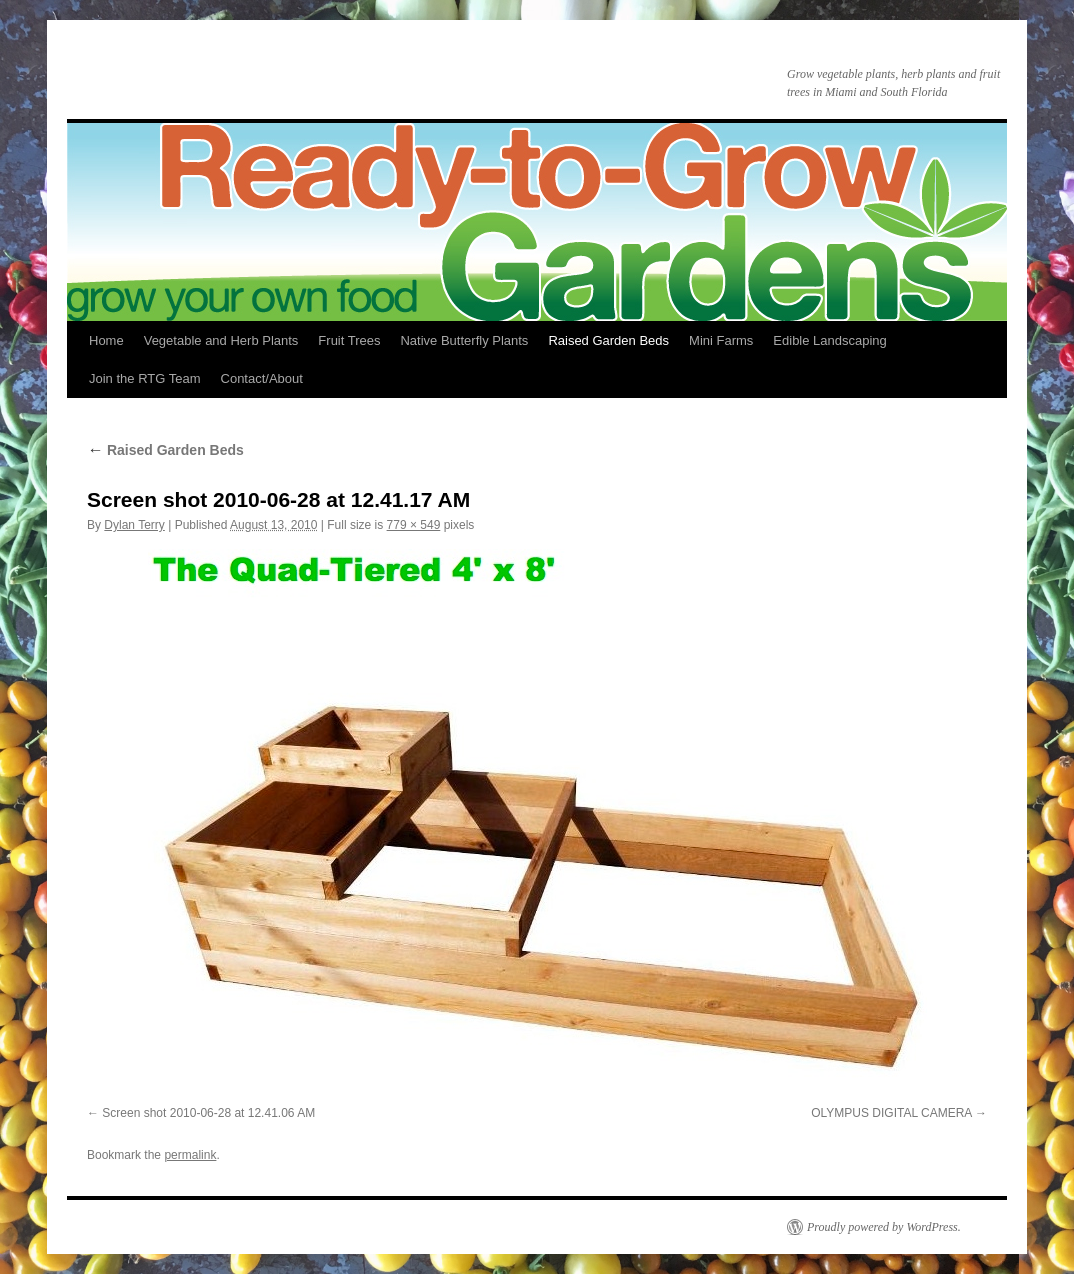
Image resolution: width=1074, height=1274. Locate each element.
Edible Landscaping (829, 340)
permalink (190, 1155)
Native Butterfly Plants (464, 340)
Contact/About (262, 378)
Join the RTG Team (145, 378)
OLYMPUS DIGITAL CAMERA (891, 1113)
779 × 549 (414, 525)
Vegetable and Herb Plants (221, 340)
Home (106, 340)
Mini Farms (721, 340)
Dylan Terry (134, 525)
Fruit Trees (349, 340)
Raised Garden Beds (608, 340)
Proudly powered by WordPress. (884, 1227)
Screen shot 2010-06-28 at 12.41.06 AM (208, 1113)
